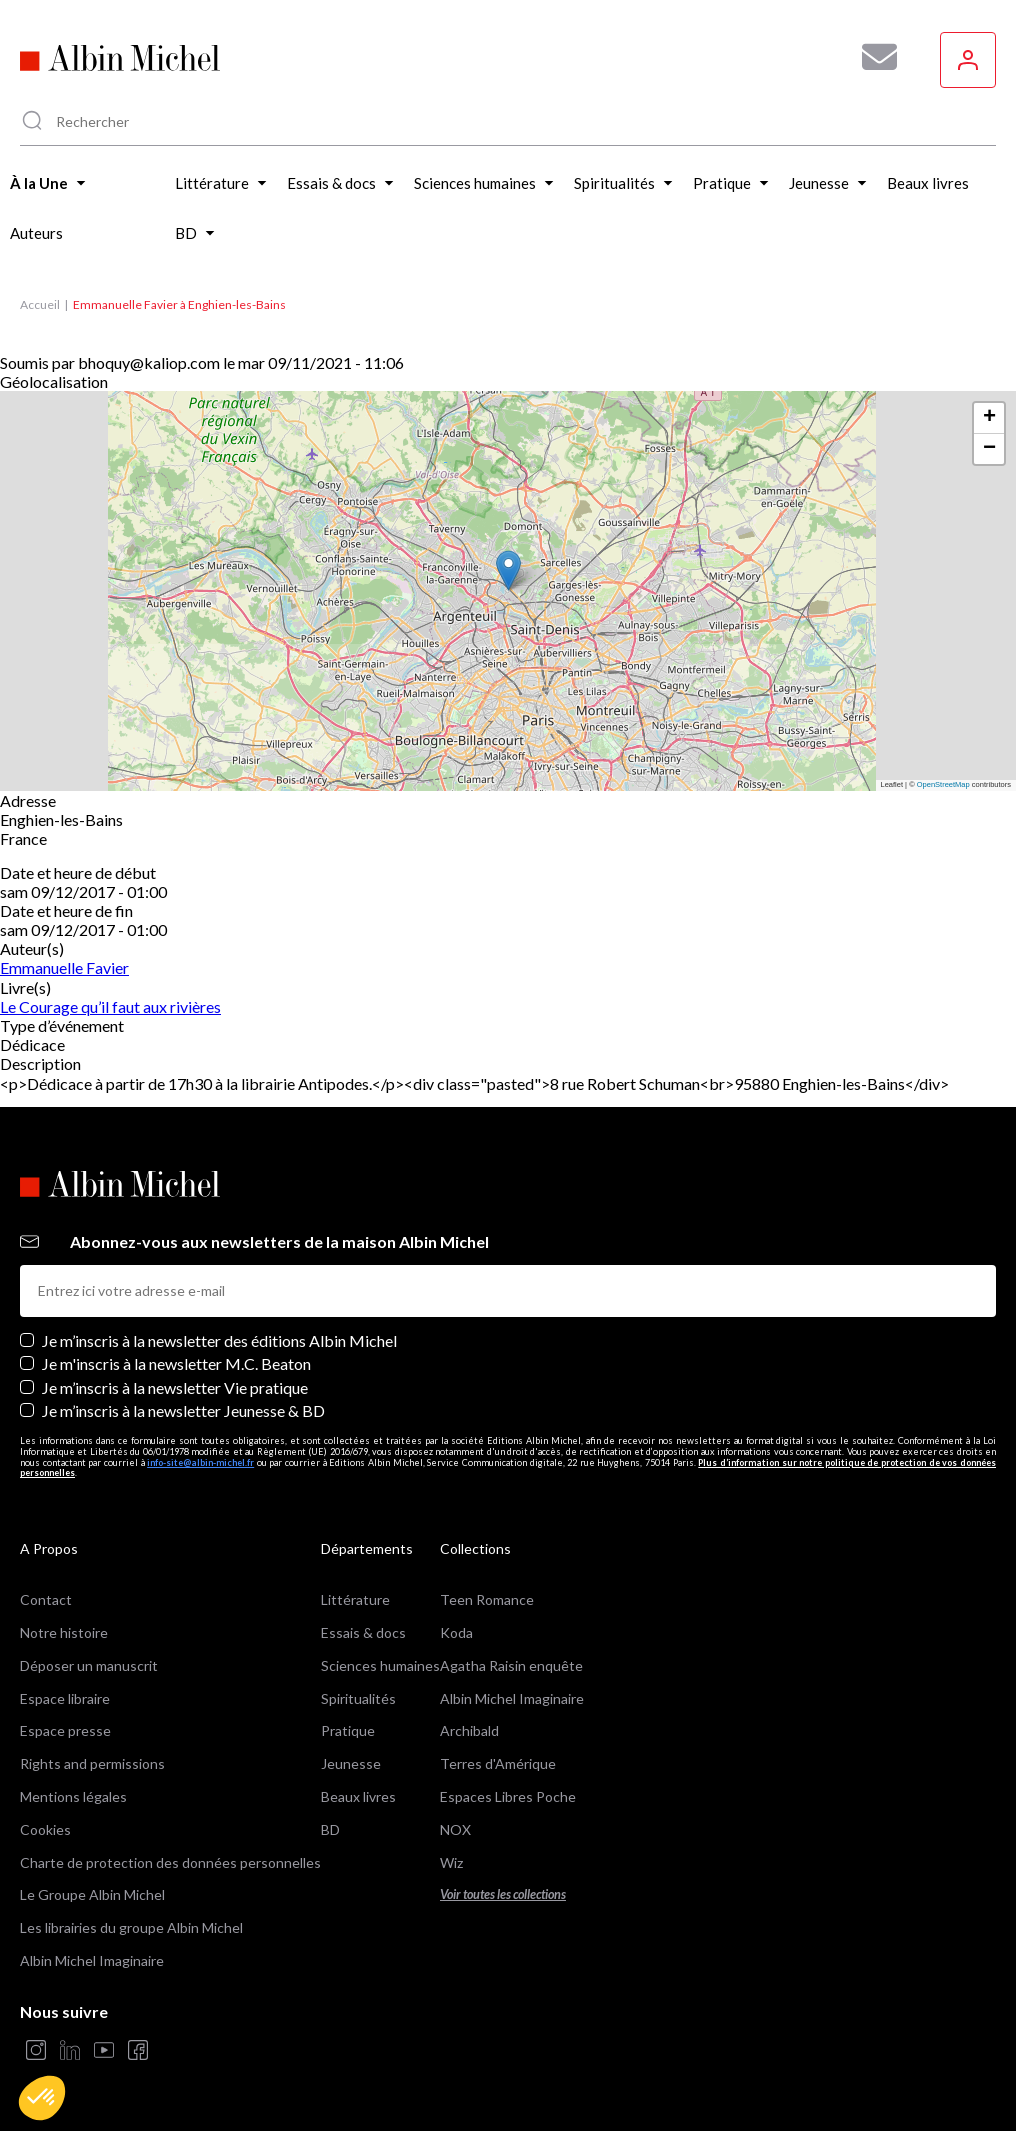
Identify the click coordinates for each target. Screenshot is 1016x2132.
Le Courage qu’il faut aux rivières (110, 1006)
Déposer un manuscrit (89, 1665)
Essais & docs (363, 1632)
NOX (455, 1829)
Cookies (45, 1829)
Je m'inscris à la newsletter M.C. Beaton (176, 1363)
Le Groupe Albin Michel (92, 1894)
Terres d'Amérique (498, 1763)
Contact (46, 1599)
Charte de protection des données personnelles (170, 1862)
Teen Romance (487, 1599)
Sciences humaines (380, 1665)
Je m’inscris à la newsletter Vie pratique (175, 1387)
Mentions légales (73, 1796)
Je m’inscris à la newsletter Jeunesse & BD (183, 1410)
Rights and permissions (92, 1763)
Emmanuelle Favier (64, 967)
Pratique (348, 1730)
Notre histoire (64, 1632)
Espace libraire (65, 1698)
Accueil (40, 304)
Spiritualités (358, 1698)
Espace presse (65, 1730)
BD (330, 1829)
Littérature (355, 1599)
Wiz (451, 1862)
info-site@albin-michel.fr (200, 1462)
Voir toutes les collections (503, 1894)
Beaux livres (358, 1796)
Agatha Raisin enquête (511, 1665)
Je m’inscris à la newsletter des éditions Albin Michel (219, 1340)
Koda (456, 1632)
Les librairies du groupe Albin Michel (131, 1927)
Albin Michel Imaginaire (92, 1960)
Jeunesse (351, 1763)
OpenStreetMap (943, 784)
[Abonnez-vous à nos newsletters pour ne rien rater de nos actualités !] (872, 57)
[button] (42, 2098)
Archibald (469, 1730)
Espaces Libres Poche (508, 1796)
